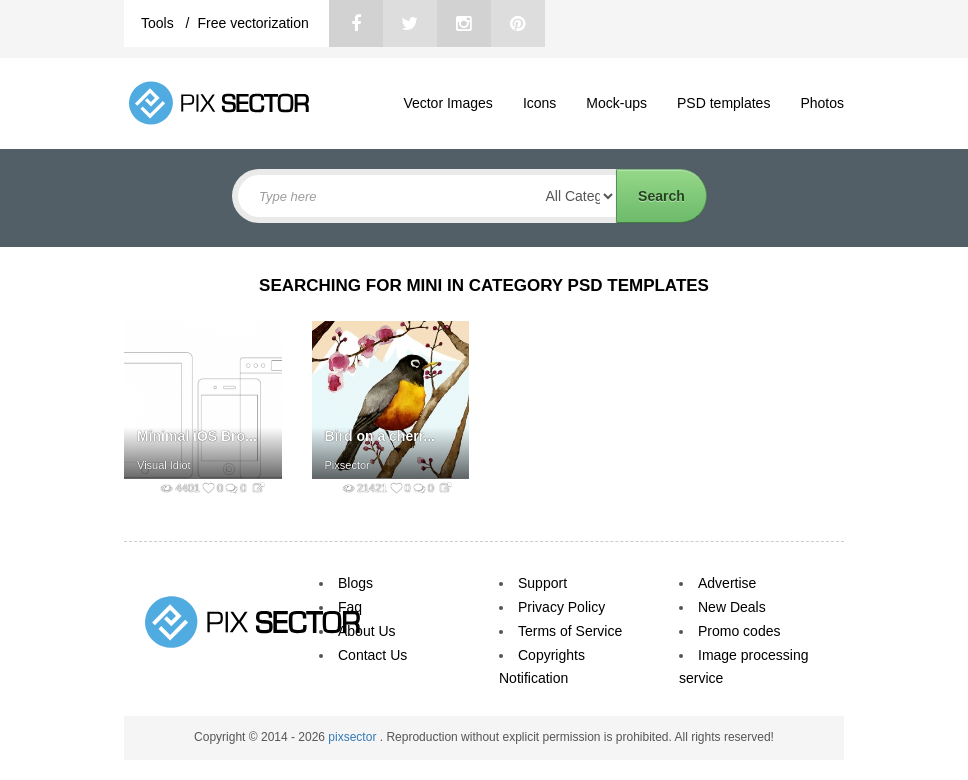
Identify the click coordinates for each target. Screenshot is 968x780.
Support (542, 583)
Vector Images (448, 103)
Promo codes (739, 631)
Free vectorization (252, 23)
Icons (539, 103)
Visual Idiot (164, 465)
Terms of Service (570, 631)
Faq (350, 607)
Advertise (727, 583)
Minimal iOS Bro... (197, 436)
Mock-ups (616, 103)
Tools (159, 23)
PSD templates (723, 103)
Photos (822, 103)
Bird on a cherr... (380, 436)
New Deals (732, 607)
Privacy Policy (561, 607)
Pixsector (347, 465)
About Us (367, 631)
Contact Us (372, 655)
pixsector (353, 737)
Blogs (355, 583)
